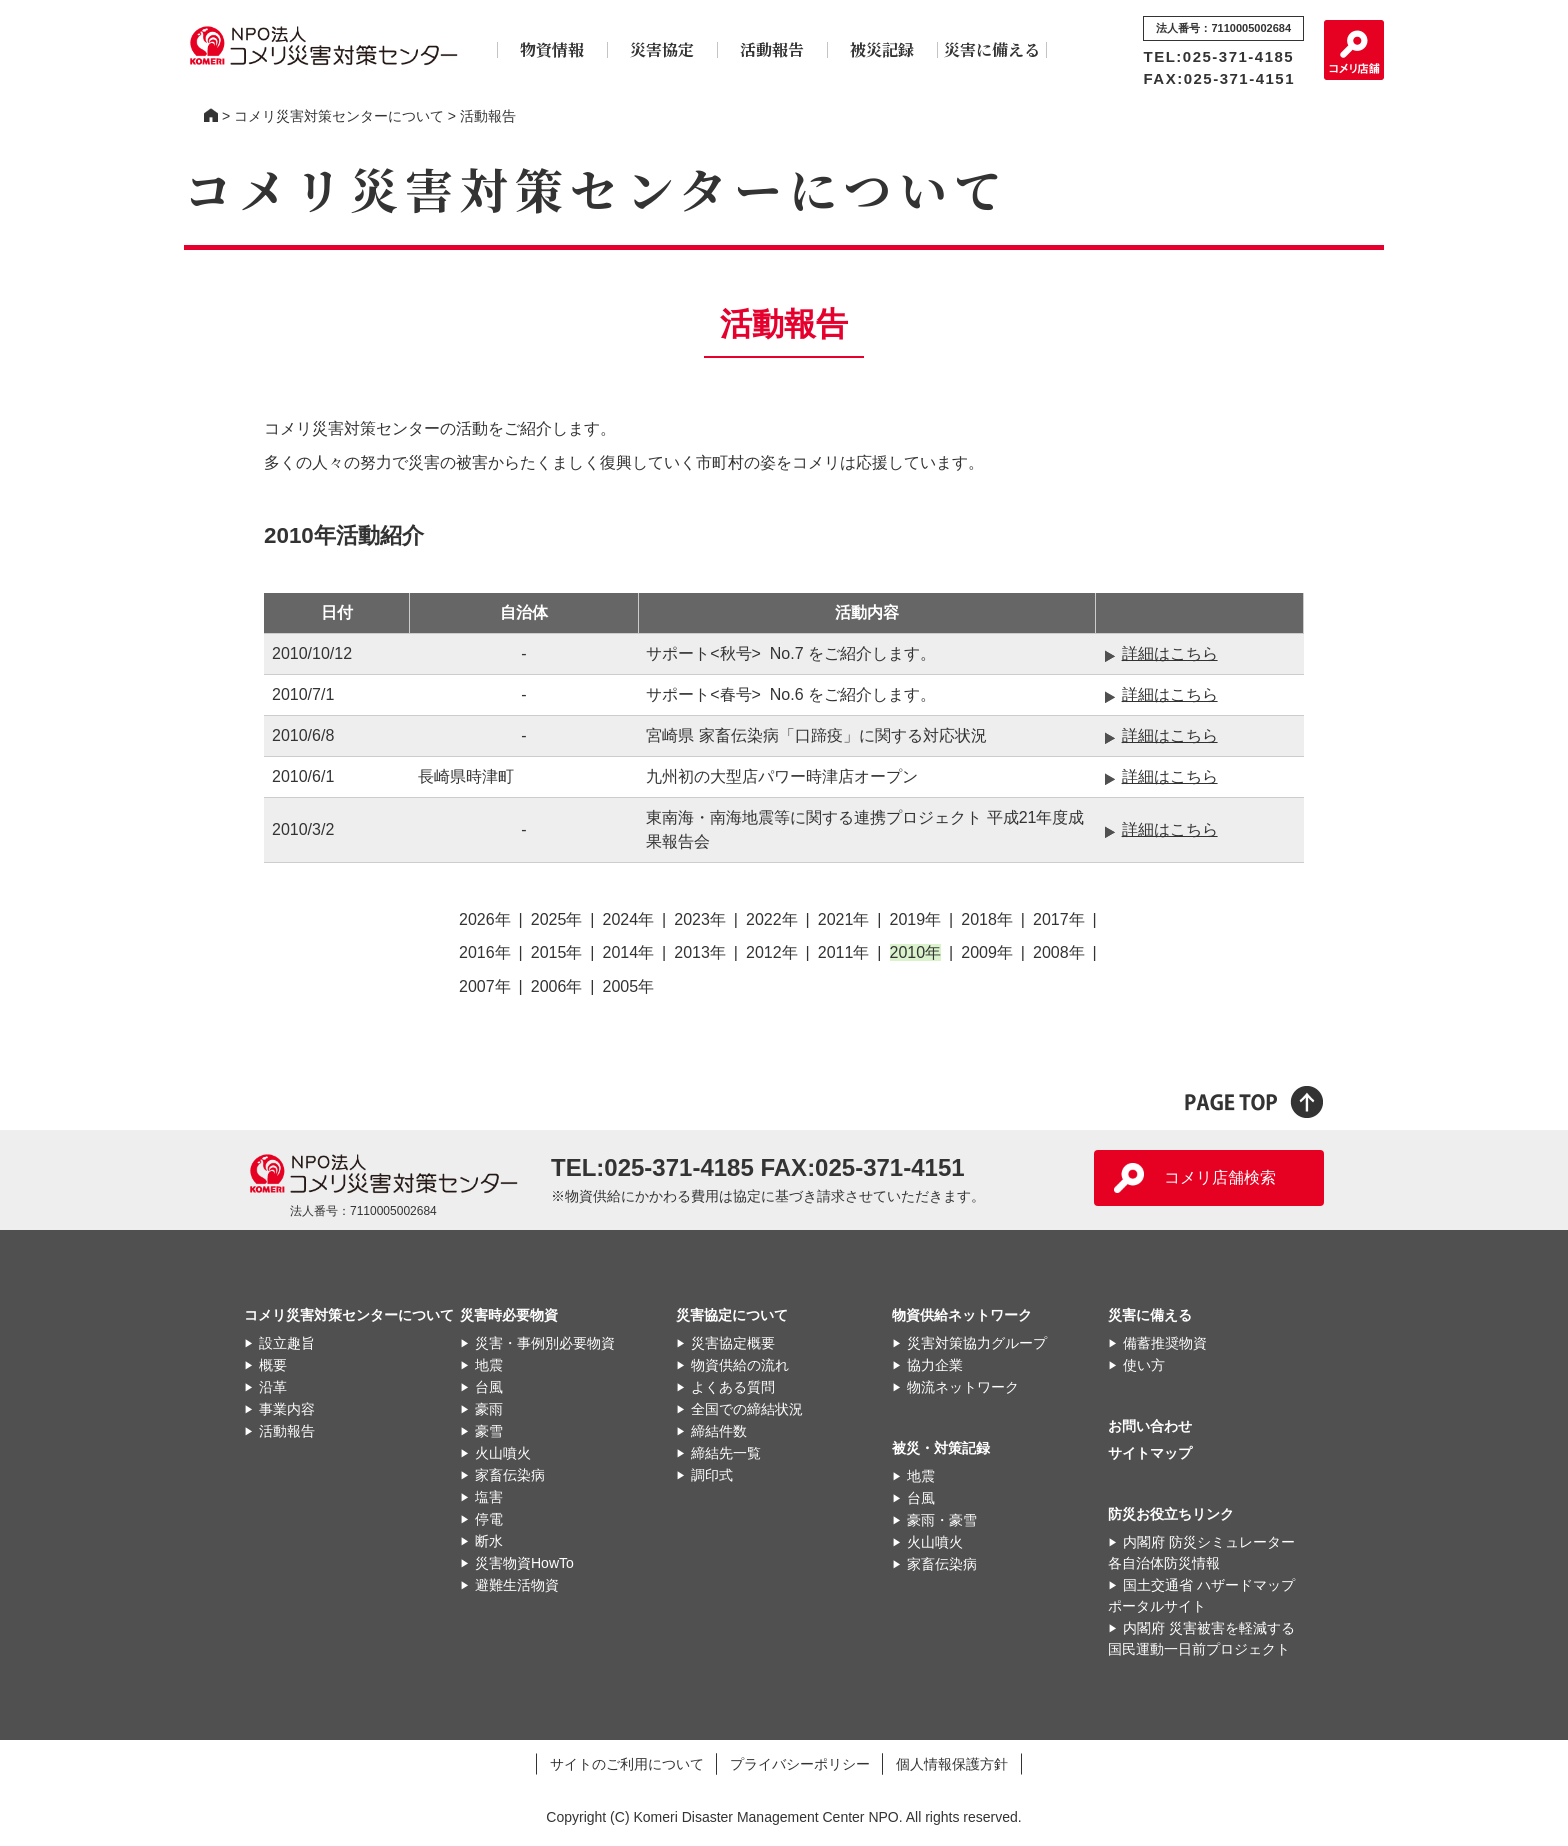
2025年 (557, 919)
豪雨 (489, 1409)
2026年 (485, 919)
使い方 (1144, 1365)
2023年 (700, 919)
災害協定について (732, 1315)
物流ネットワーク (963, 1387)
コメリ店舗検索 (1220, 1177)
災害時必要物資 (509, 1315)
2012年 (772, 952)
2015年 (557, 952)
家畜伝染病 (510, 1475)
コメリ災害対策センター (211, 116)
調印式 (712, 1475)
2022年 (772, 919)
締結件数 (719, 1431)
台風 (489, 1387)
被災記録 (882, 49)
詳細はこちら (1170, 653)
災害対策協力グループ (977, 1343)
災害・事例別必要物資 (545, 1343)
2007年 (485, 986)
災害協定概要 (733, 1343)
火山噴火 (503, 1453)
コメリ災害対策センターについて (339, 116)
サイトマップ (1150, 1453)
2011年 (844, 952)
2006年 (557, 986)
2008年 (1059, 952)
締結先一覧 (726, 1453)
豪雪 (489, 1431)
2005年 (629, 986)
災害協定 (662, 49)
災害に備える (992, 49)
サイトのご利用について (627, 1763)
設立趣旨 (287, 1343)
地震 (489, 1365)
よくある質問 (733, 1387)
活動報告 (772, 49)
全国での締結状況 (747, 1409)
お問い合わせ (1150, 1426)
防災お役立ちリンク (1171, 1514)
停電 (489, 1519)
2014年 (629, 952)
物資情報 (552, 49)
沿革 (273, 1387)
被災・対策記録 (941, 1448)
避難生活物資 (517, 1585)
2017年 (1059, 919)
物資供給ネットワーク (962, 1315)
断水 (489, 1541)
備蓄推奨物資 (1165, 1343)
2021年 (844, 919)
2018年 (987, 919)
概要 (273, 1365)
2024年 (629, 919)
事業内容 (287, 1409)
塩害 (489, 1497)
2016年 (485, 952)
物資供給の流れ (740, 1365)
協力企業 (935, 1365)
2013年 (700, 952)
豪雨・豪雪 (942, 1520)
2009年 (987, 952)
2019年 (916, 919)
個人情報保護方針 (952, 1763)
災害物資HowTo (524, 1563)
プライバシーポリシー (800, 1763)
